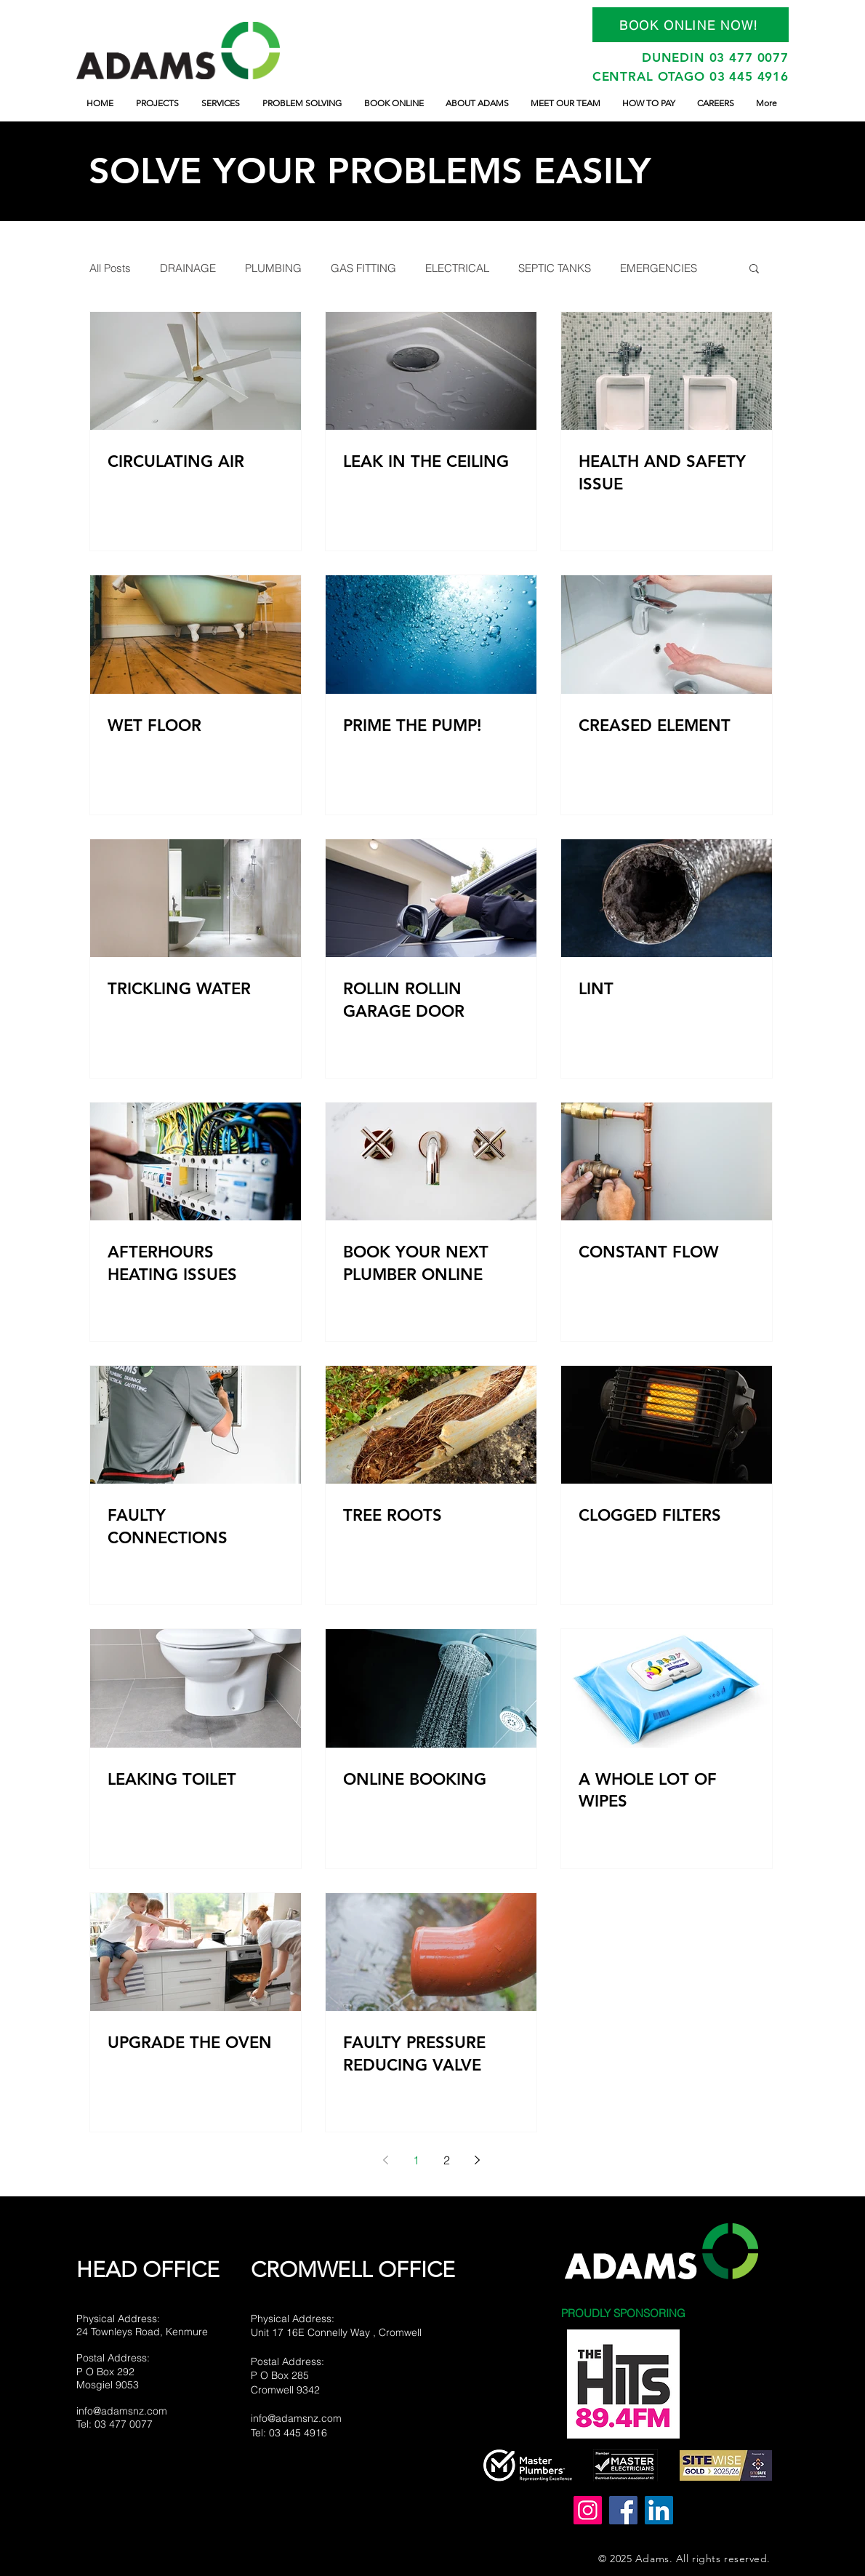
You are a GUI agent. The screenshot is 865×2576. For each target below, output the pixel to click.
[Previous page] (385, 2160)
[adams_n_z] (588, 2510)
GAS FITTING (363, 268)
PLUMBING (273, 268)
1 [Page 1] (416, 2160)
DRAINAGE (188, 268)
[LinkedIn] (659, 2510)
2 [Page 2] (446, 2160)
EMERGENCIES (658, 268)
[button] (754, 269)
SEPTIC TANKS (554, 268)
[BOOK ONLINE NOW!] (690, 24)
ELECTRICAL (457, 268)
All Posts (110, 268)
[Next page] (477, 2160)
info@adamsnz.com (121, 2410)
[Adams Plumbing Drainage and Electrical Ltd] (623, 2510)
